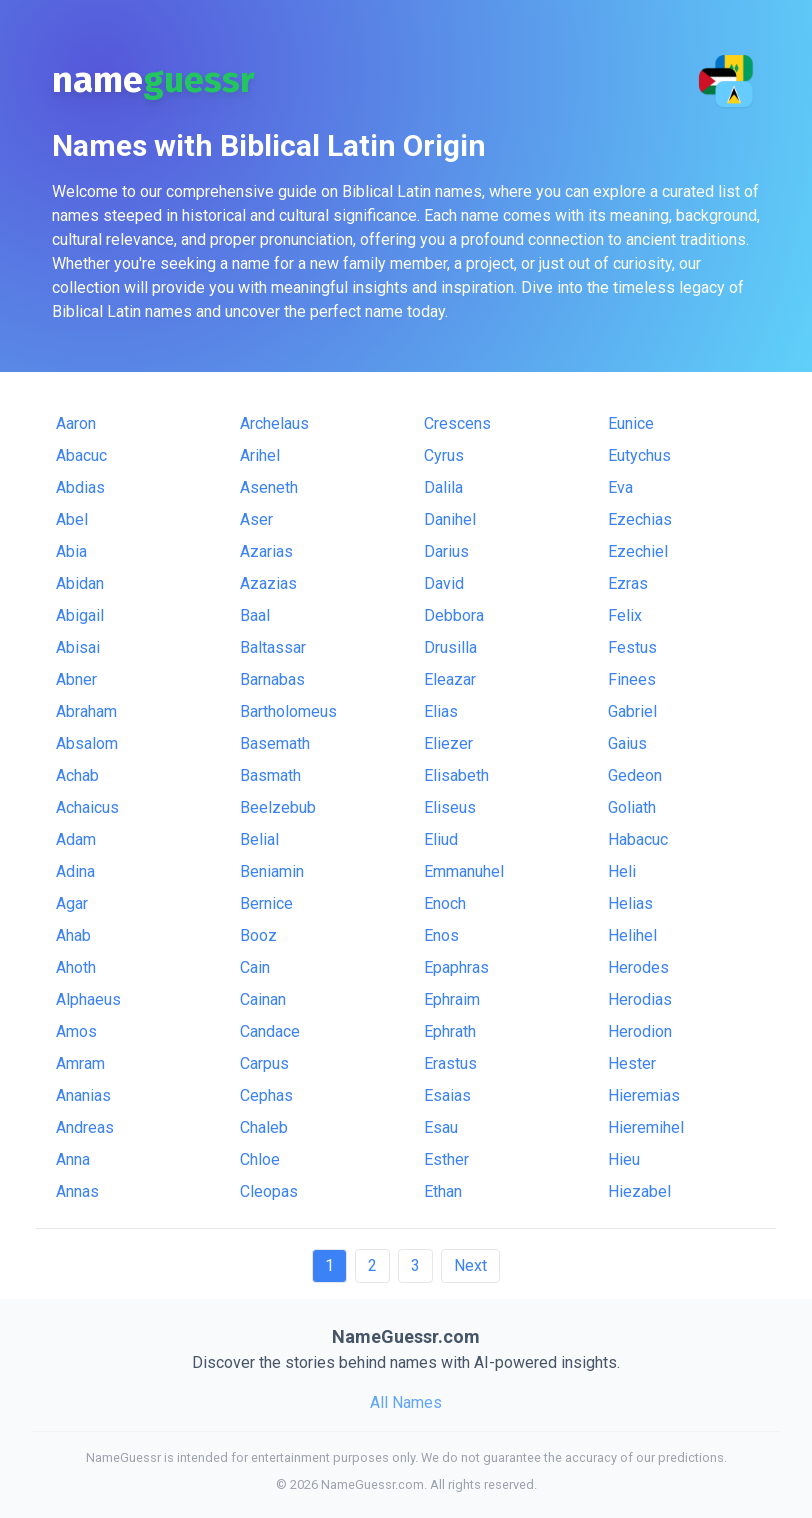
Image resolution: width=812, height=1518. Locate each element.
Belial (259, 839)
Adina (75, 871)
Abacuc (81, 455)
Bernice (266, 903)
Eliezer (448, 743)
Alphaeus (88, 999)
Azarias (266, 551)
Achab (77, 775)
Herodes (638, 967)
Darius (446, 551)
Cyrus (444, 455)
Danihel (450, 519)
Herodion (640, 1031)
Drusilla (450, 647)
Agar (72, 903)
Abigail (80, 615)
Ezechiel (638, 551)
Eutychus (639, 455)
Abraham (86, 711)
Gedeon (635, 775)
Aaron (76, 423)
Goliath (632, 807)
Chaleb (264, 1127)
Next (470, 1265)
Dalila (443, 487)
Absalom (87, 743)
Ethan (443, 1191)
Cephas (266, 1095)
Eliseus (450, 807)
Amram (80, 1063)
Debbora (454, 615)
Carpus (264, 1063)
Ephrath (450, 1031)
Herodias (640, 999)
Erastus (450, 1063)
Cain (255, 967)
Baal (255, 615)
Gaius (627, 743)
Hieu (624, 1159)
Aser (256, 519)
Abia (71, 551)
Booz (258, 935)
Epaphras (456, 967)
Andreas (85, 1127)
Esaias (447, 1095)
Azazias (268, 583)
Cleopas (269, 1191)
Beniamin (272, 871)
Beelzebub (278, 807)
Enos (441, 935)
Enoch (445, 903)
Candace (270, 1031)
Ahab (73, 935)
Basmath (270, 775)
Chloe (260, 1159)
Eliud (441, 839)
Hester (632, 1063)
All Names (406, 1402)
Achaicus (87, 807)
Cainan (263, 999)
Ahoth (76, 967)
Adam (76, 839)
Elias (441, 711)
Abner (76, 679)
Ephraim (452, 999)
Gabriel (632, 711)
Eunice (631, 423)
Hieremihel (646, 1127)
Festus (632, 647)
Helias (630, 903)
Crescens (457, 423)
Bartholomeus (288, 711)
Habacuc (638, 839)
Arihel (260, 455)
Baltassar (273, 647)
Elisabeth (456, 775)
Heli (622, 871)
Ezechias (640, 519)
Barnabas (272, 679)
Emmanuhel (464, 871)
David (444, 583)
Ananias (83, 1095)
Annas (77, 1191)
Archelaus (274, 423)
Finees (632, 679)
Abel (72, 519)
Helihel (632, 935)
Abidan (80, 583)
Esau (441, 1127)
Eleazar (450, 679)
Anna (73, 1159)
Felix (625, 615)
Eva (620, 487)
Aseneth (269, 487)
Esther (446, 1159)
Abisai (78, 647)
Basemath (275, 743)
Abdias (80, 487)
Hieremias (644, 1095)
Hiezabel (639, 1191)
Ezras (628, 583)
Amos (76, 1031)
